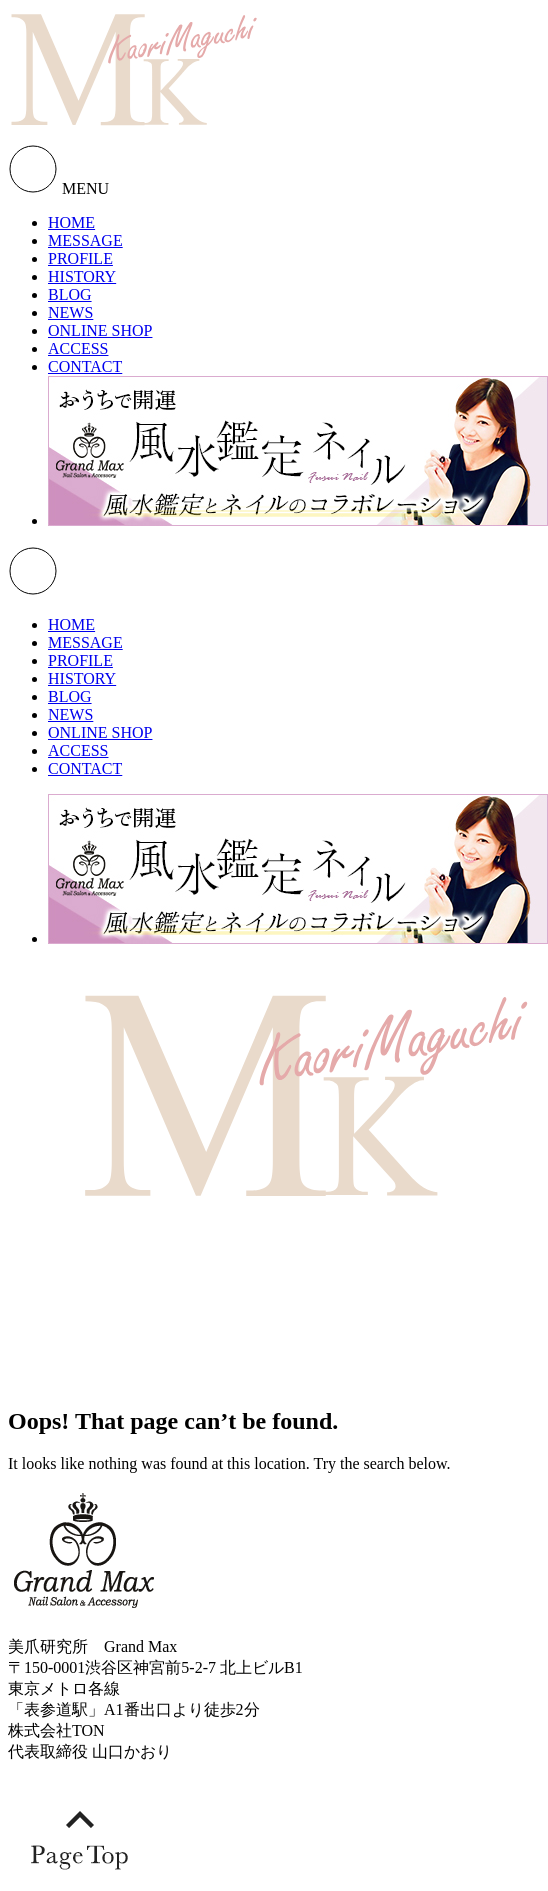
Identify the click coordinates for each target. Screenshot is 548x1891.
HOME (71, 222)
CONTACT (85, 366)
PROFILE (80, 258)
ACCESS (78, 348)
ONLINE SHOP (100, 330)
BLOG (70, 294)
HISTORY (82, 276)
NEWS (70, 312)
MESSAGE (85, 240)
